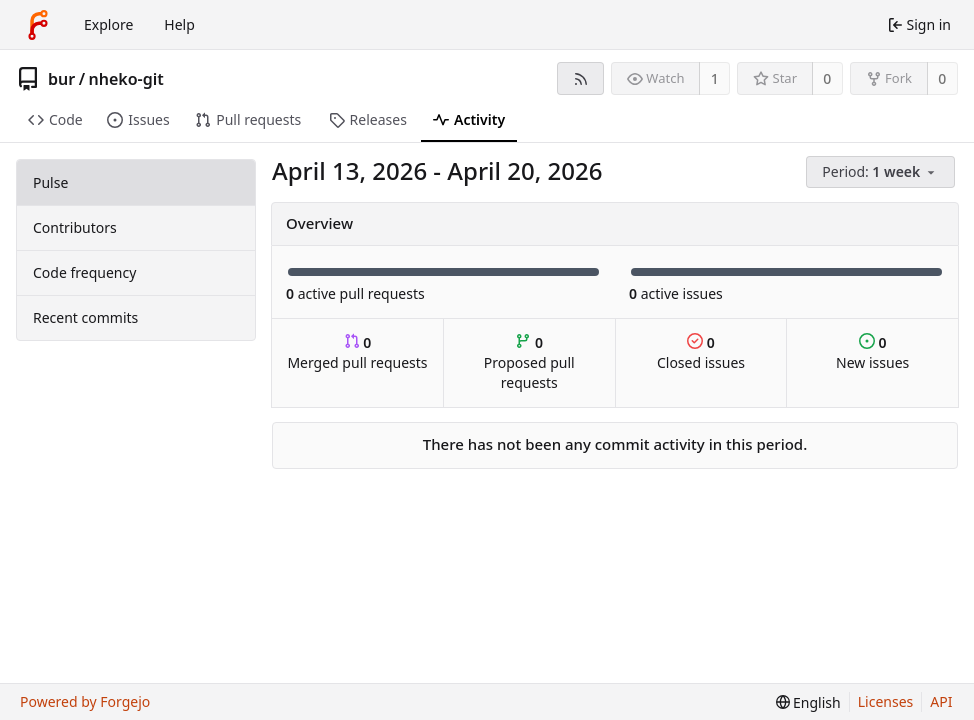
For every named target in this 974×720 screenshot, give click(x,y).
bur (61, 79)
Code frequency (84, 272)
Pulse (50, 182)
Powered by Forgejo (85, 701)
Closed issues (701, 352)
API (941, 701)
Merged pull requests (357, 352)
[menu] (882, 172)
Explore (108, 24)
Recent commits (85, 317)
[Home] (38, 25)
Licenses (886, 701)
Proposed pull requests (529, 362)
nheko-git (126, 79)
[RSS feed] (580, 78)
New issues (872, 352)
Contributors (75, 227)
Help (179, 24)
